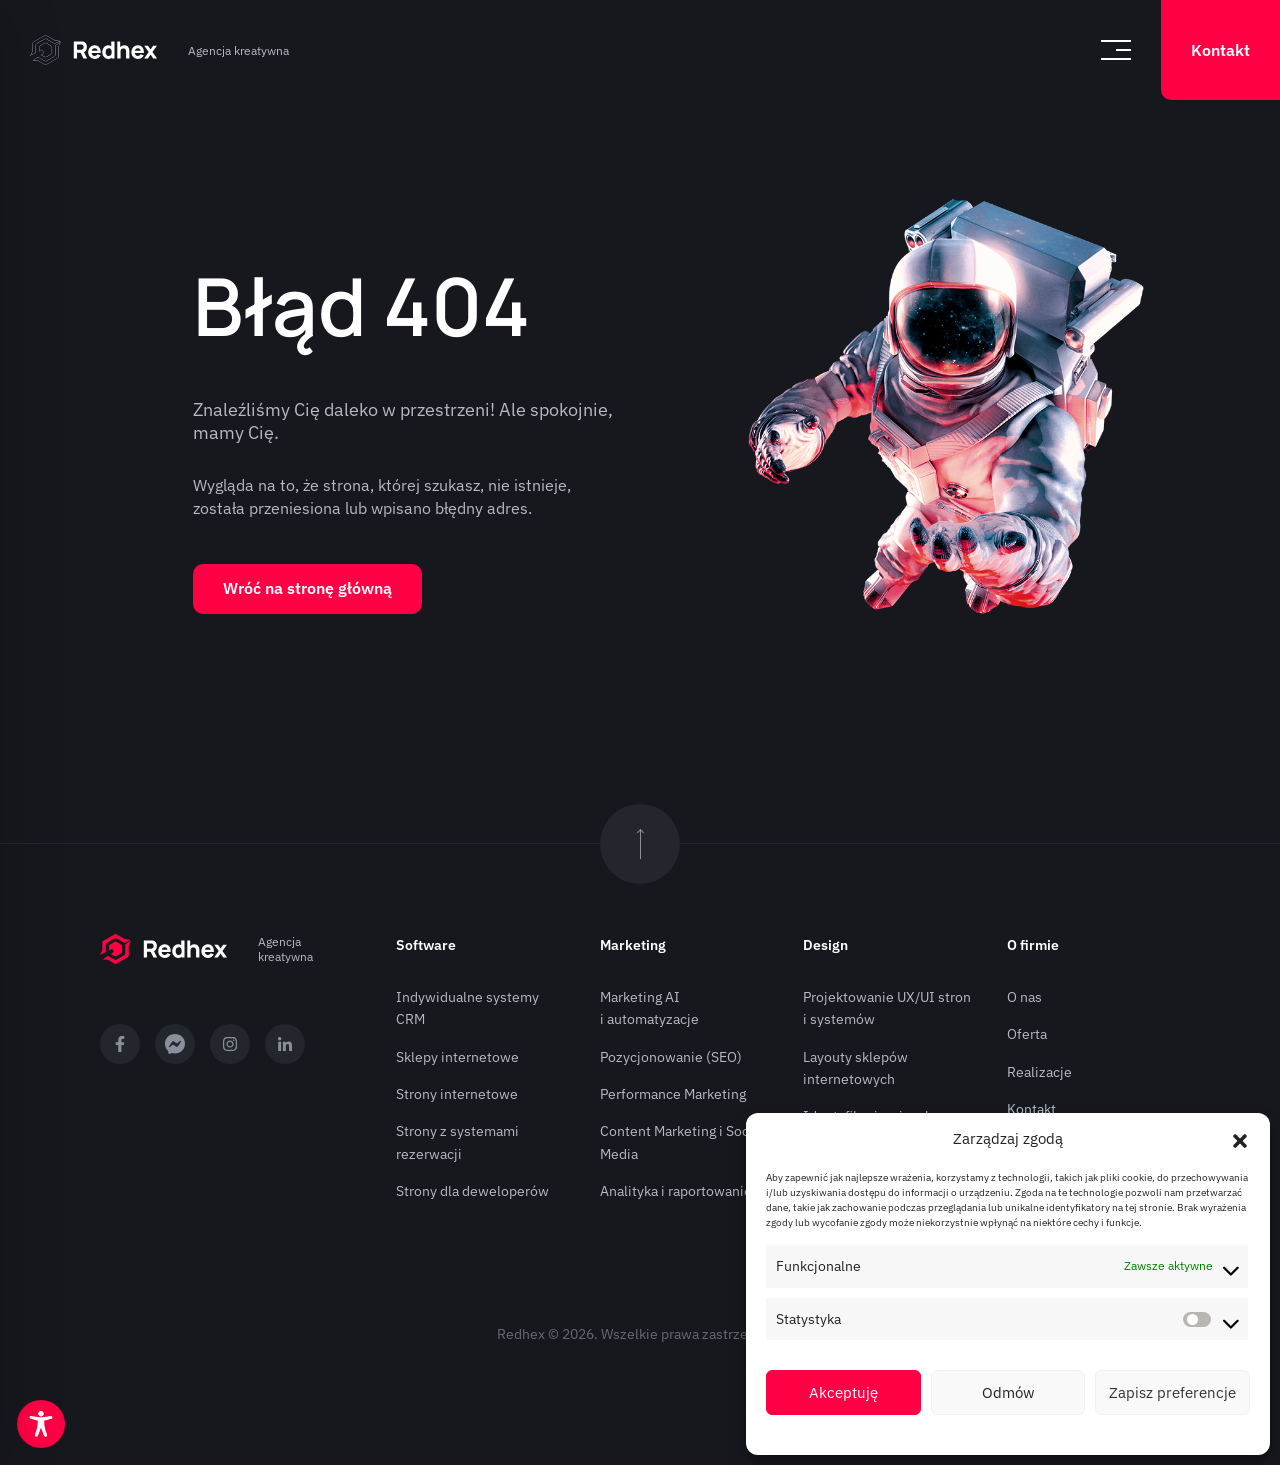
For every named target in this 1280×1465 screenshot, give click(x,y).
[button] (1240, 1139)
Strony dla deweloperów (472, 1191)
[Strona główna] (94, 50)
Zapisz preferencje (1172, 1392)
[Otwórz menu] (1116, 50)
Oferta (1027, 1034)
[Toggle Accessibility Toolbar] (41, 1424)
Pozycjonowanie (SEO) (671, 1057)
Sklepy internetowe (457, 1057)
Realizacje (1039, 1072)
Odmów (1008, 1392)
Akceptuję (843, 1392)
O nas (1024, 997)
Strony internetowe (457, 1094)
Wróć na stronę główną (307, 588)
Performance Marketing (673, 1094)
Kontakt (1220, 50)
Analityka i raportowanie (676, 1191)
